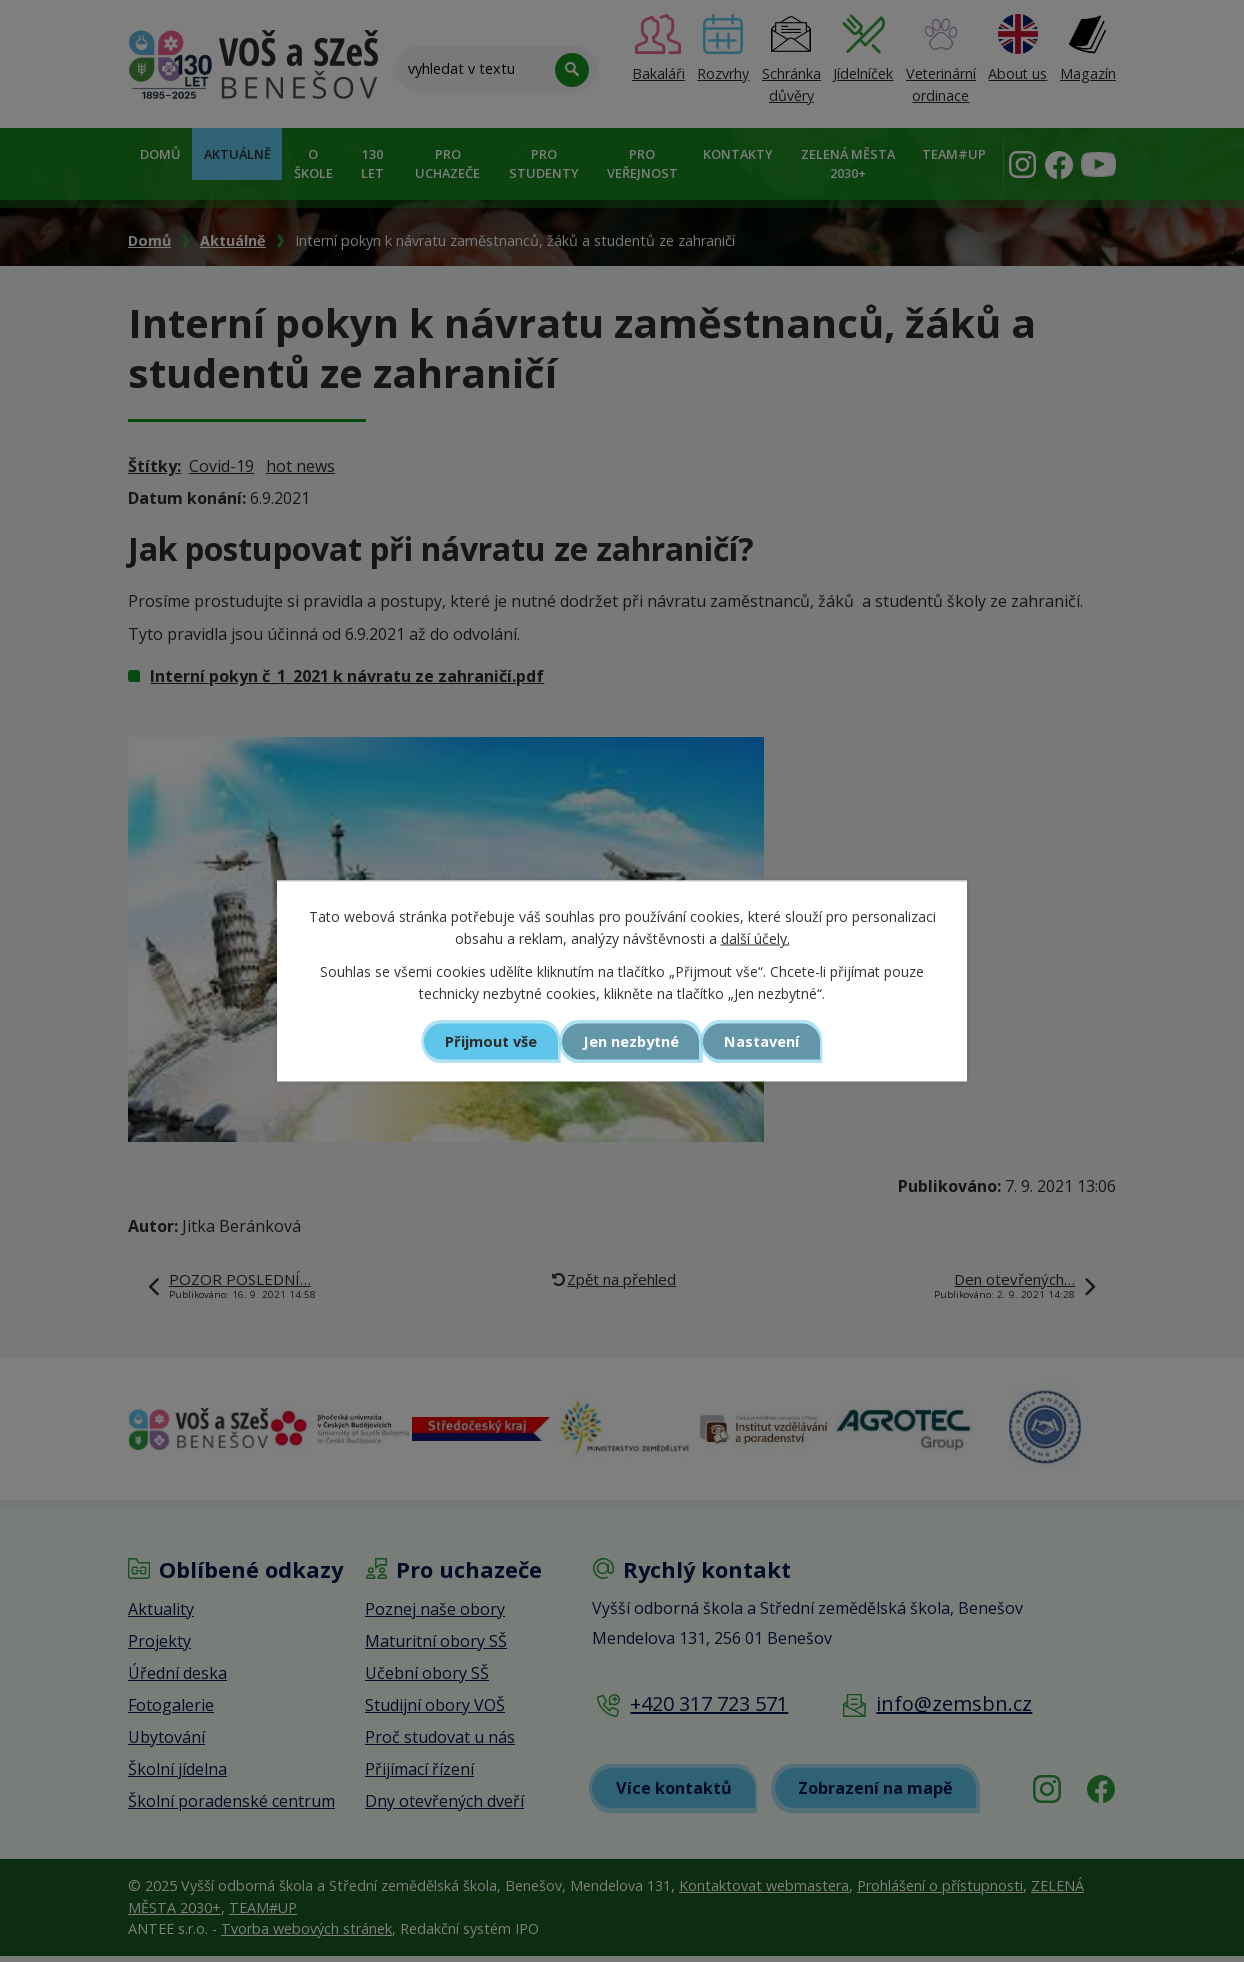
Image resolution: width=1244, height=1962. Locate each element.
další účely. (755, 938)
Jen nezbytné (630, 1041)
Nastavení (766, 1041)
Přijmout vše (487, 1041)
